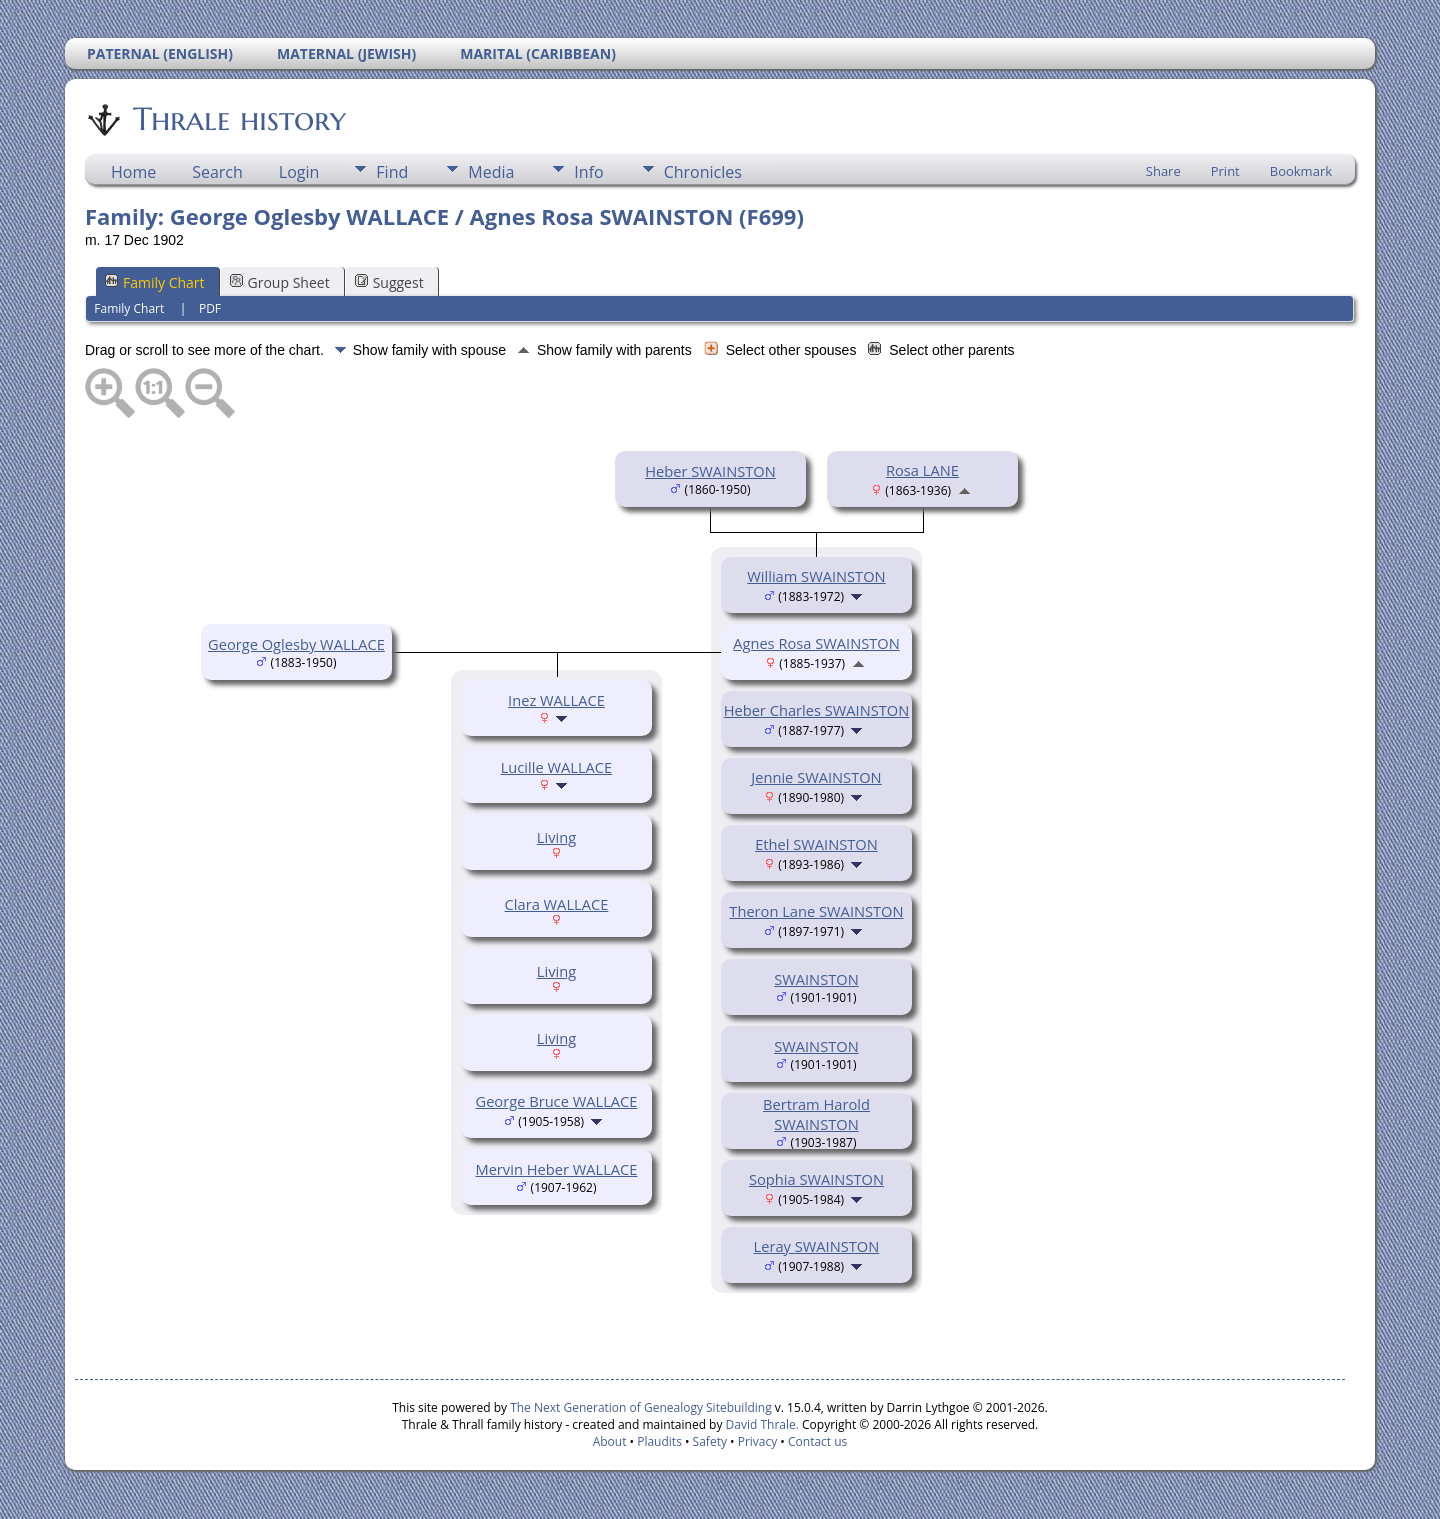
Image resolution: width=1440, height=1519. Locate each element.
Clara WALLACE (557, 904)
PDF (210, 308)
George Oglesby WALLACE (296, 644)
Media (491, 172)
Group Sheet (280, 282)
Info (588, 172)
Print (1225, 171)
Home (133, 172)
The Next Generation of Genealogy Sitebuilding (641, 1407)
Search (217, 172)
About (610, 1441)
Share (1163, 171)
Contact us (817, 1441)
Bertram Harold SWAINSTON (816, 1114)
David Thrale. (760, 1424)
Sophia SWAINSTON (816, 1179)
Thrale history (238, 119)
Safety (710, 1441)
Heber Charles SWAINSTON (817, 710)
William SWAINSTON (816, 576)
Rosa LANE (922, 470)
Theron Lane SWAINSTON (816, 911)
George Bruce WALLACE (556, 1101)
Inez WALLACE (556, 700)
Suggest (389, 282)
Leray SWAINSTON (817, 1246)
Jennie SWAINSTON (816, 777)
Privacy (758, 1441)
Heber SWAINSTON (710, 471)
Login (299, 172)
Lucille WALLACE (557, 767)
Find (392, 172)
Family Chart (155, 282)
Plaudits (659, 1441)
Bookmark (1301, 171)
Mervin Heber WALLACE (556, 1169)
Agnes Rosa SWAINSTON (816, 643)
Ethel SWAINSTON (816, 844)
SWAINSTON (816, 979)
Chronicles (703, 172)
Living (556, 837)
